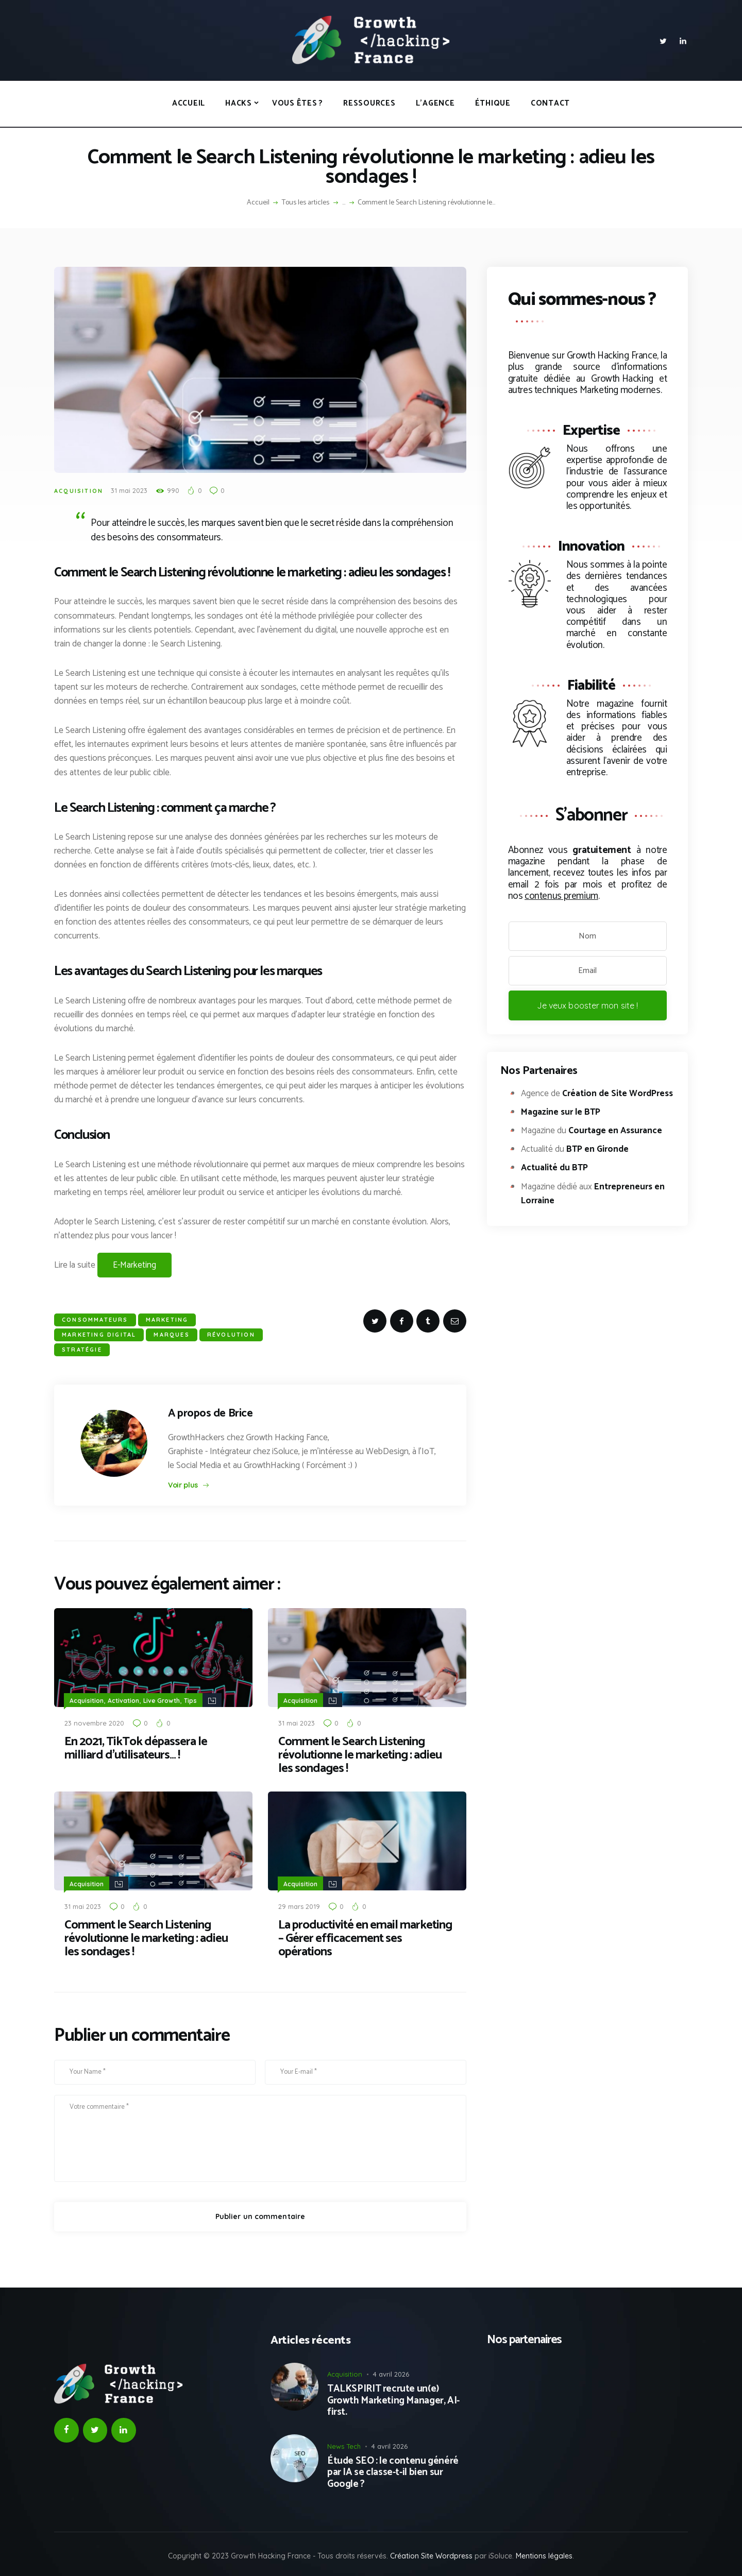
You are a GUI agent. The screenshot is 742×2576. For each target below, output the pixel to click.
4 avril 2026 (391, 2373)
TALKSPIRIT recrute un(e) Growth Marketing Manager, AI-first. (393, 2399)
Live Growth (161, 1700)
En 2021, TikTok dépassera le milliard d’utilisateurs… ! (135, 1748)
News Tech (344, 2445)
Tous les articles (305, 203)
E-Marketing (134, 1265)
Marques (171, 1334)
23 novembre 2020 (94, 1722)
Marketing (167, 1319)
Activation (123, 1700)
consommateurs (95, 1319)
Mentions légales (544, 2555)
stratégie (82, 1349)
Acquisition (78, 490)
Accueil (258, 203)
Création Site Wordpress (431, 2555)
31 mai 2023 (129, 490)
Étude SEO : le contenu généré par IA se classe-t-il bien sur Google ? (393, 2471)
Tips (190, 1700)
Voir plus (183, 1485)
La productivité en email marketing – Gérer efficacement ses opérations (365, 1938)
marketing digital (99, 1334)
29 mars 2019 (299, 1905)
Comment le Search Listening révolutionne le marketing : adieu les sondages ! (360, 1755)
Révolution (231, 1334)
